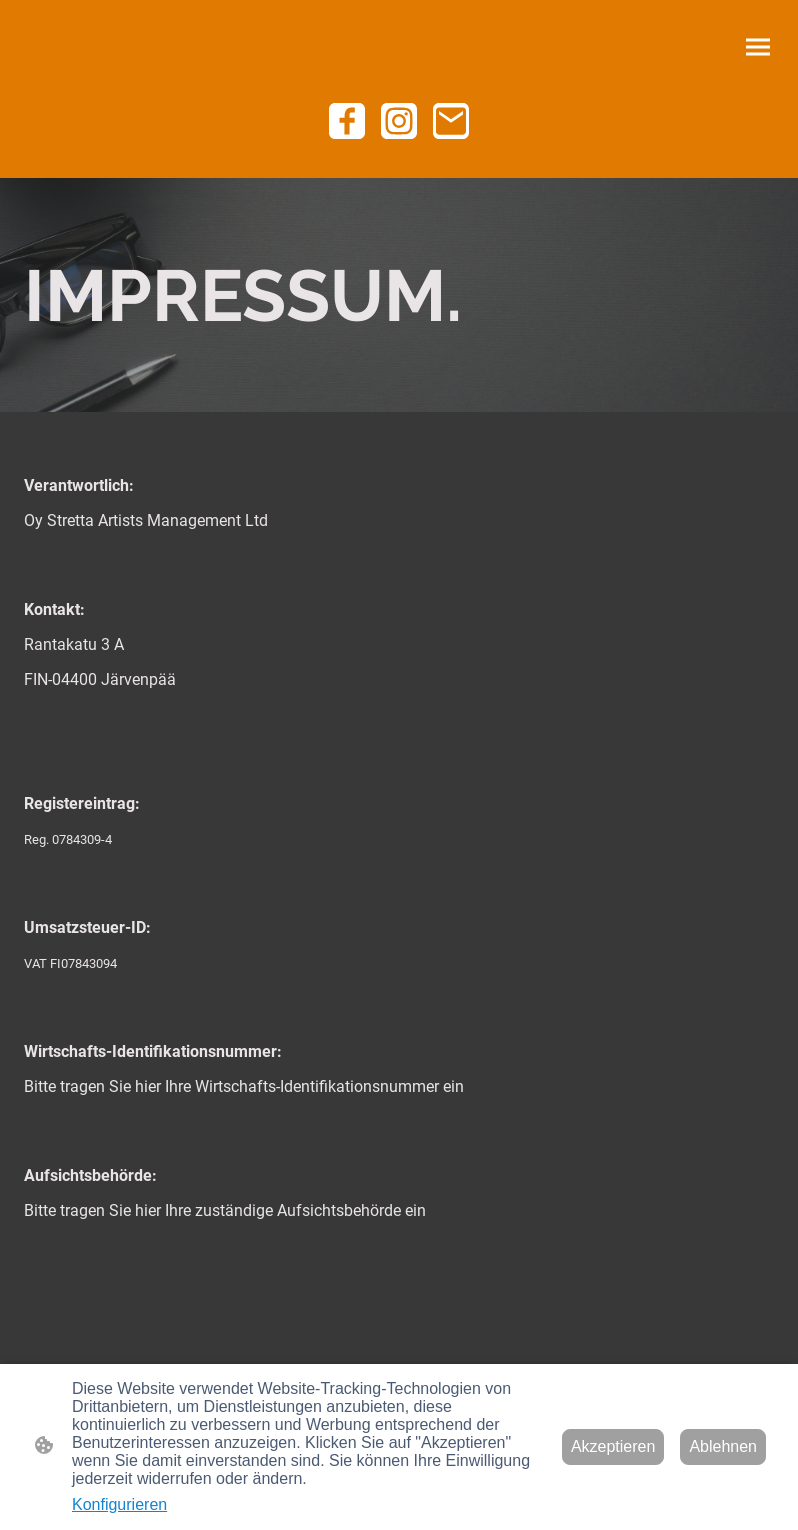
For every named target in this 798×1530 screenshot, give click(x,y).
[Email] (451, 121)
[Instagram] (399, 121)
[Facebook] (347, 121)
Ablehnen (723, 1446)
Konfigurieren (119, 1504)
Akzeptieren (613, 1446)
